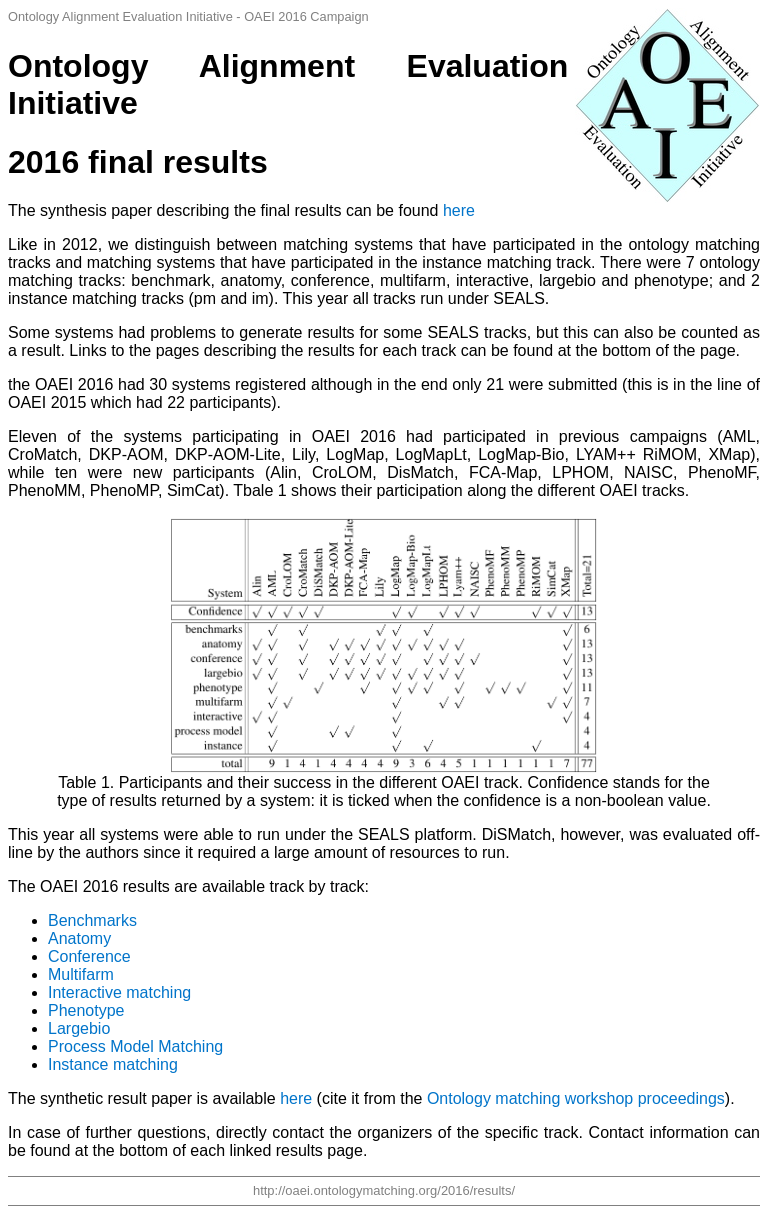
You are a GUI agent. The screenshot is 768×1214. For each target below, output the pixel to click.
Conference (89, 956)
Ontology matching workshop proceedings (576, 1098)
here (459, 210)
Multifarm (81, 974)
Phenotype (86, 1010)
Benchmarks (92, 920)
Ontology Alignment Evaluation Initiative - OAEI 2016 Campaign (188, 16)
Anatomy (79, 938)
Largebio (79, 1028)
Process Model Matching (135, 1046)
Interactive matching (119, 992)
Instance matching (113, 1064)
